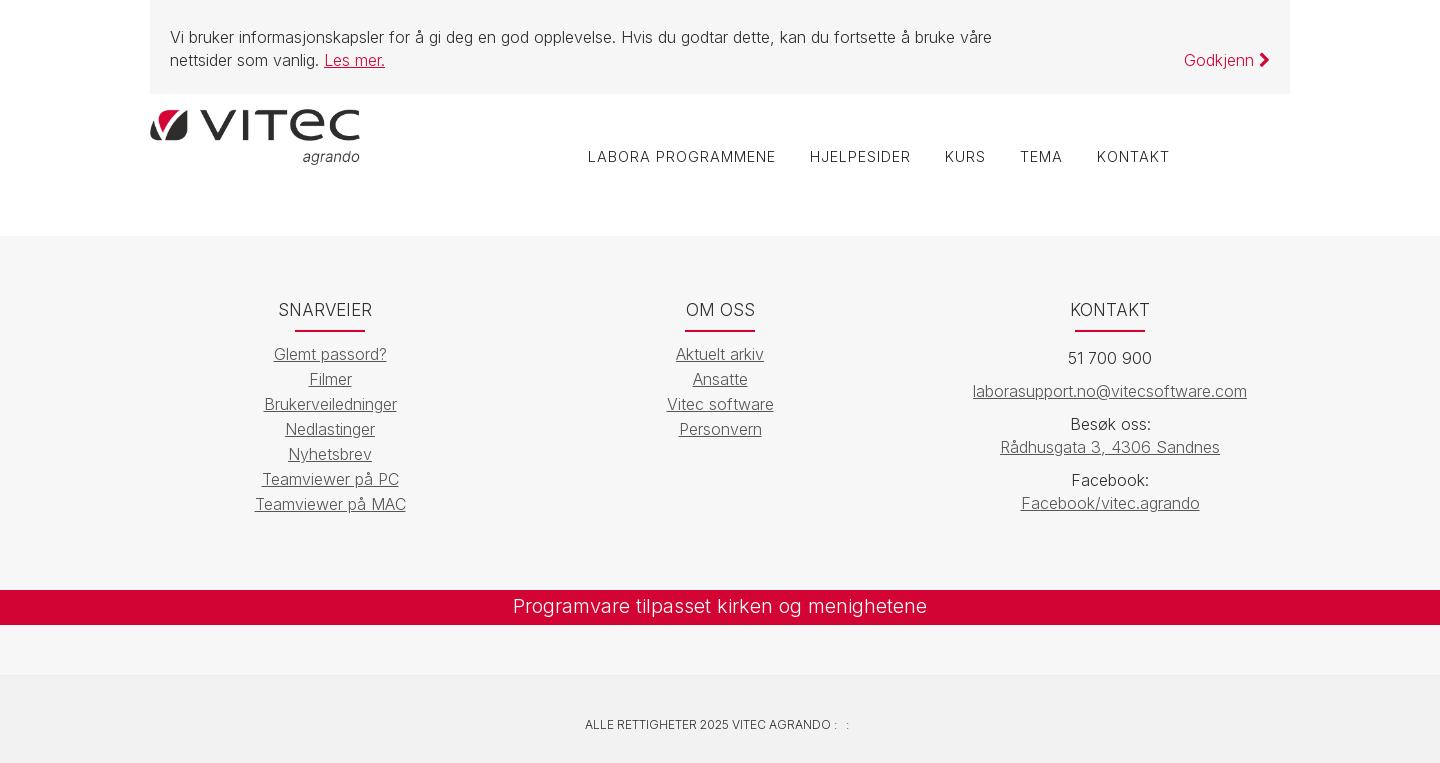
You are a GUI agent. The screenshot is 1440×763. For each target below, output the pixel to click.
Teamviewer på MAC (330, 504)
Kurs (965, 156)
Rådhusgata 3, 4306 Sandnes (1110, 447)
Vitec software (720, 404)
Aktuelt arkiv (720, 354)
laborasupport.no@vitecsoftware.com (1110, 391)
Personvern (720, 429)
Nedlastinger (330, 429)
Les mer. (354, 60)
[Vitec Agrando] (255, 135)
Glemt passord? (330, 354)
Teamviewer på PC (330, 479)
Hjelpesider (860, 156)
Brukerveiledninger (330, 404)
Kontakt (1133, 156)
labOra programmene (682, 156)
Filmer (330, 379)
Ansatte (720, 379)
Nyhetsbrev (330, 454)
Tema (1041, 156)
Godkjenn (1227, 60)
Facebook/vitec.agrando (1110, 503)
